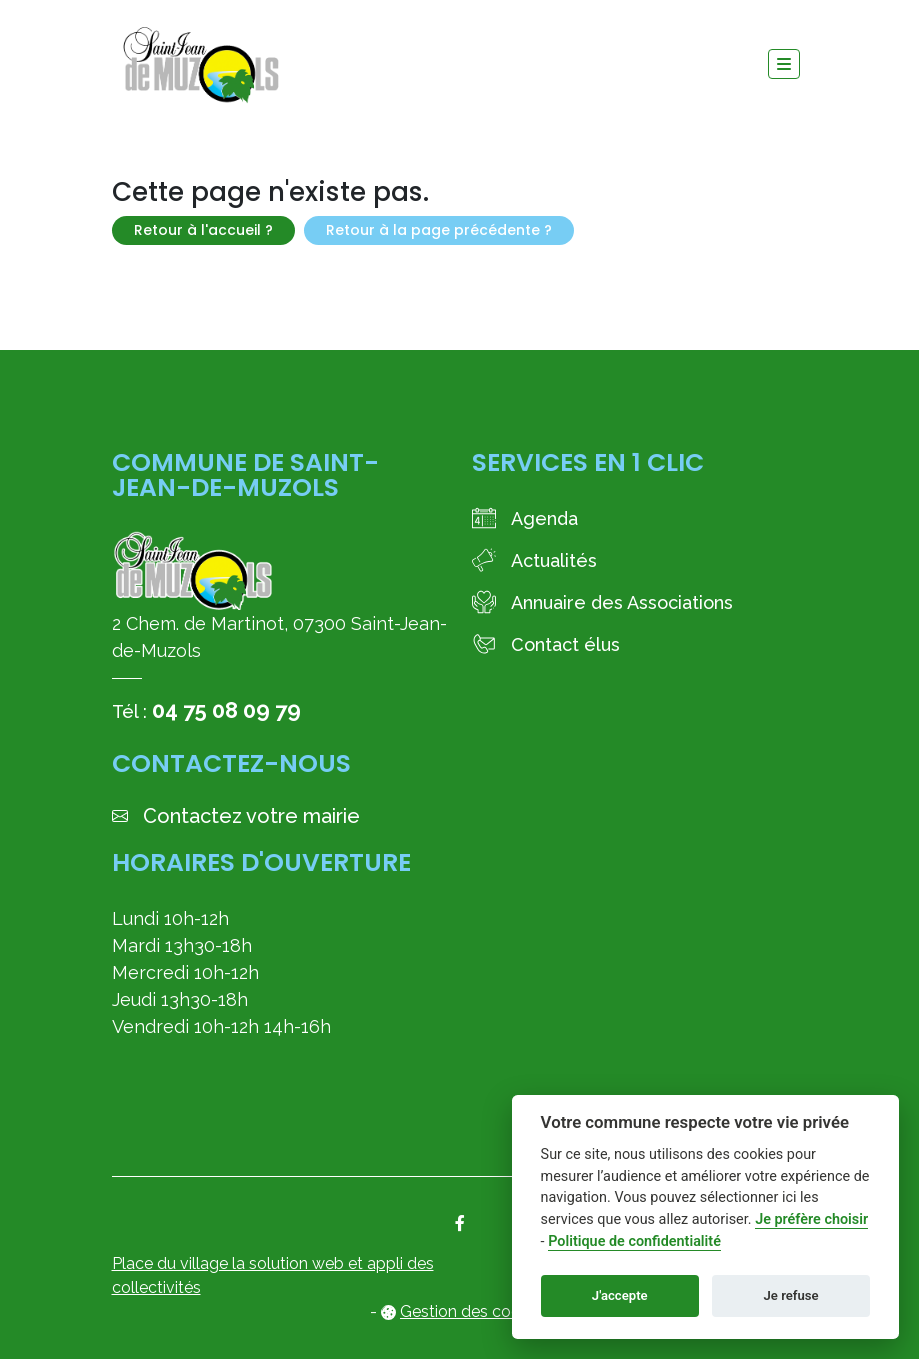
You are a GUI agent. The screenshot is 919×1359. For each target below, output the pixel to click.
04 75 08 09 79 (226, 710)
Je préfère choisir (811, 1219)
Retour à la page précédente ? (439, 230)
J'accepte (620, 1295)
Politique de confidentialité (634, 1241)
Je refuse (791, 1295)
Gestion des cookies (474, 1311)
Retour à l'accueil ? (203, 230)
